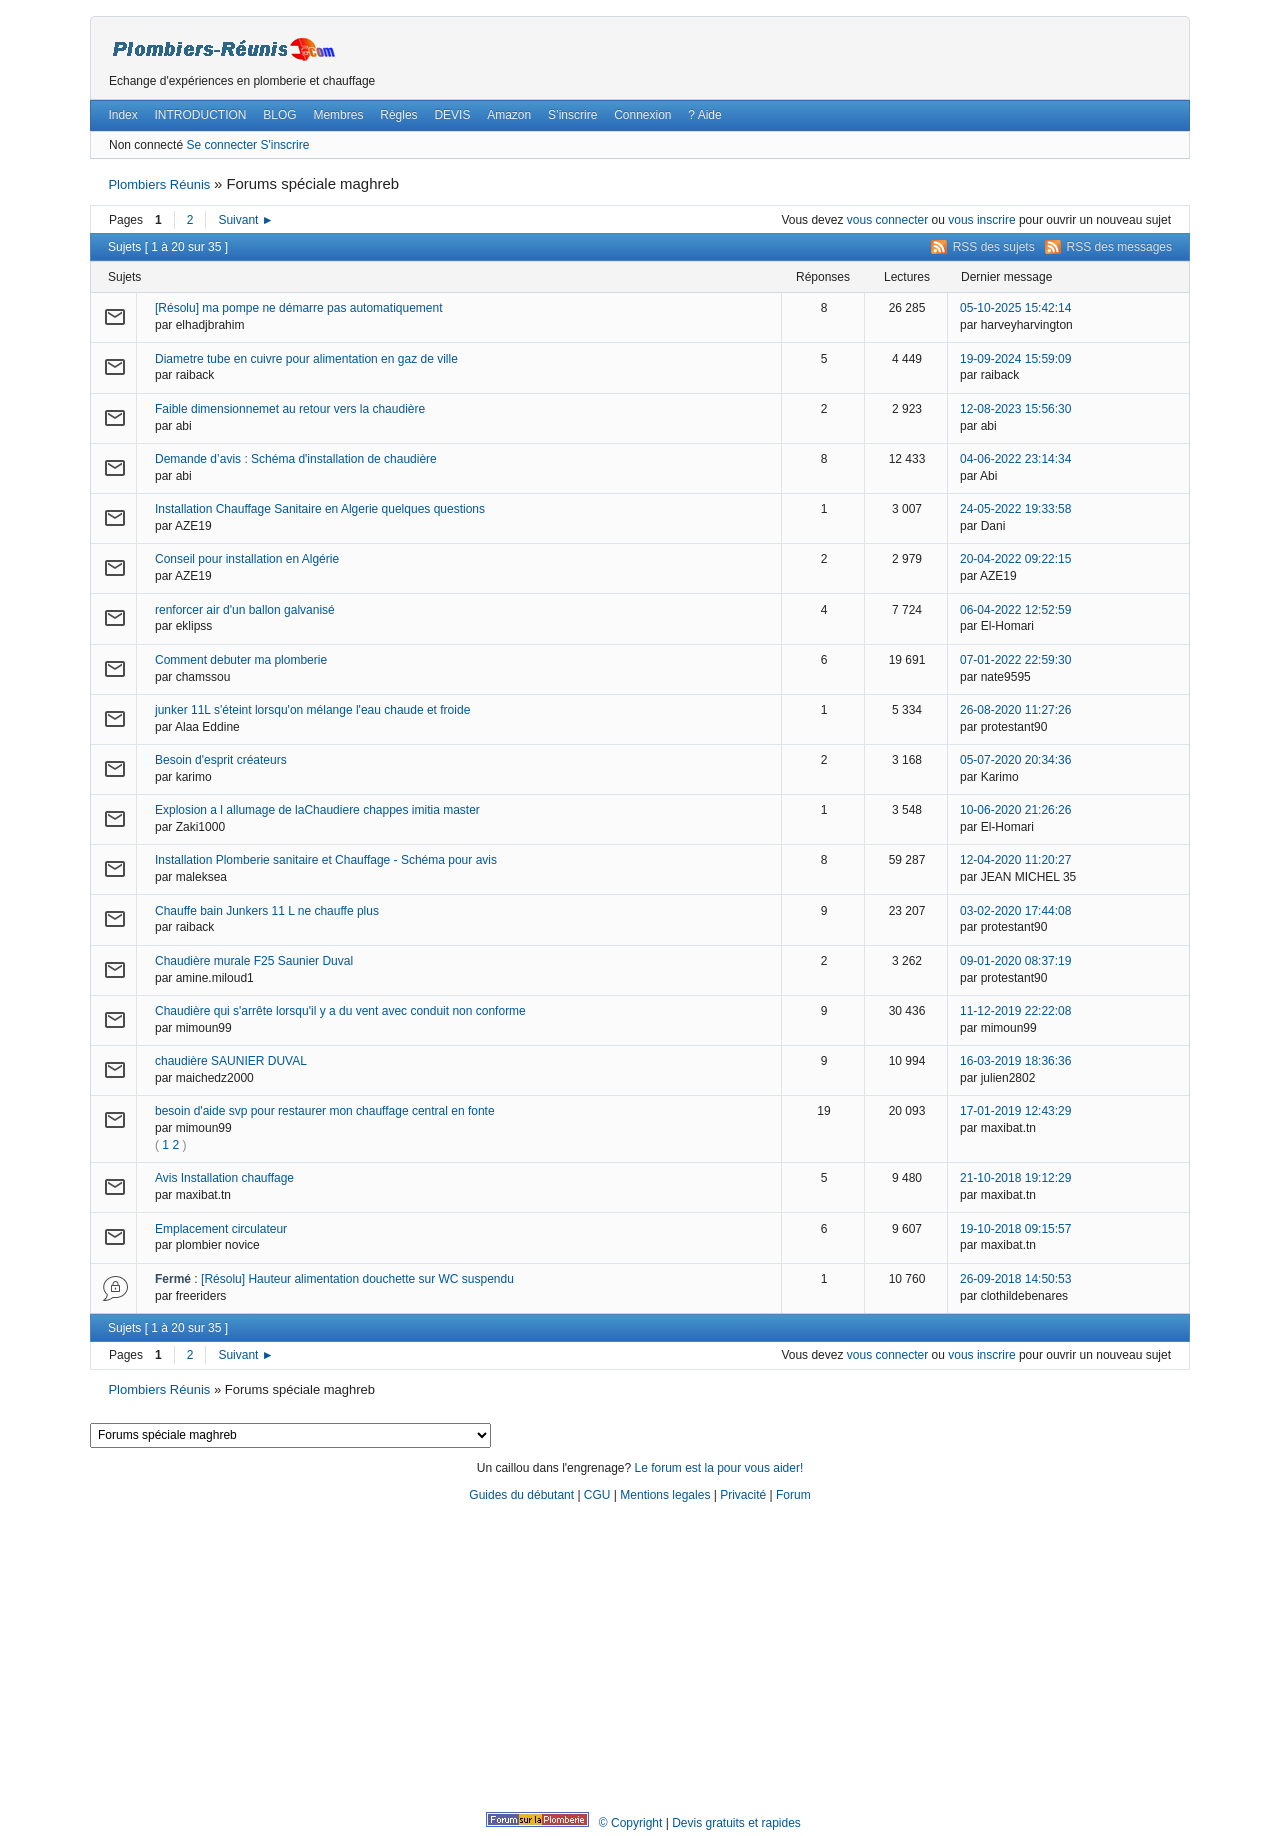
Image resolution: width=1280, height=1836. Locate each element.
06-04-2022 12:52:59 (1015, 610)
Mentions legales (665, 1495)
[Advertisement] (640, 1658)
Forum (793, 1495)
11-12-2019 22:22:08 (1015, 1011)
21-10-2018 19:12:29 (1015, 1178)
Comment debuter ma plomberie (241, 660)
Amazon (509, 115)
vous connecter (887, 220)
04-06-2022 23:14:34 (1015, 459)
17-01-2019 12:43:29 (1015, 1111)
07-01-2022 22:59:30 (1015, 660)
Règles (398, 115)
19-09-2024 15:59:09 (1015, 359)
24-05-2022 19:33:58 (1015, 509)
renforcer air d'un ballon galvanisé (245, 610)
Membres (338, 115)
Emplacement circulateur (221, 1229)
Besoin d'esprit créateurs (221, 760)
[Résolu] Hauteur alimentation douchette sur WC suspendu (357, 1279)
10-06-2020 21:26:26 (1015, 810)
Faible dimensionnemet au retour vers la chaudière (290, 409)
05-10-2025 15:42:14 (1015, 308)
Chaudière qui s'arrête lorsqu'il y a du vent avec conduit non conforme (340, 1011)
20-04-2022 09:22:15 (1015, 559)
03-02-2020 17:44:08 (1015, 911)
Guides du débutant (521, 1495)
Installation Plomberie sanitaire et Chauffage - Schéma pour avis (326, 860)
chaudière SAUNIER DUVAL (231, 1061)
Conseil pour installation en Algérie (247, 559)
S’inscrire (572, 115)
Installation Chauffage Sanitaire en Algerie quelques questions (320, 509)
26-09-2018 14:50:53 (1015, 1279)
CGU (597, 1495)
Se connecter (221, 145)
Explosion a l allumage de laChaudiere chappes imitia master (317, 810)
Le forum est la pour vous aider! (718, 1468)
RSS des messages (1119, 247)
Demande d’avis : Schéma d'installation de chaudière (296, 459)
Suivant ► (245, 220)
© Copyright (631, 1823)
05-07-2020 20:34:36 (1015, 760)
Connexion (642, 115)
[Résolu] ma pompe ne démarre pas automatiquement (299, 308)
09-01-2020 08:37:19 (1015, 961)
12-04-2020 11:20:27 (1015, 860)
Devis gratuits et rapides (736, 1823)
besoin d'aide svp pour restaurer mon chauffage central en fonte (325, 1111)
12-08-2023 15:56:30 (1015, 409)
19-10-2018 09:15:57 (1015, 1229)
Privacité (743, 1495)
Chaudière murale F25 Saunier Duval (254, 961)
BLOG (279, 115)
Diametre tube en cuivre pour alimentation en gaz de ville (306, 359)
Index (122, 115)
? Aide (704, 115)
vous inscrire (981, 220)
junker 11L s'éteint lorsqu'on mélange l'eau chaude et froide (312, 710)
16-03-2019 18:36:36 (1015, 1061)
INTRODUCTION (201, 115)
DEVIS (452, 115)
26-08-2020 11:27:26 (1015, 710)
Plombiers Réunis (159, 184)
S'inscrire (284, 145)
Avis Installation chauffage (224, 1178)
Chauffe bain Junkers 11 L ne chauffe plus (267, 911)
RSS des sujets (994, 247)
